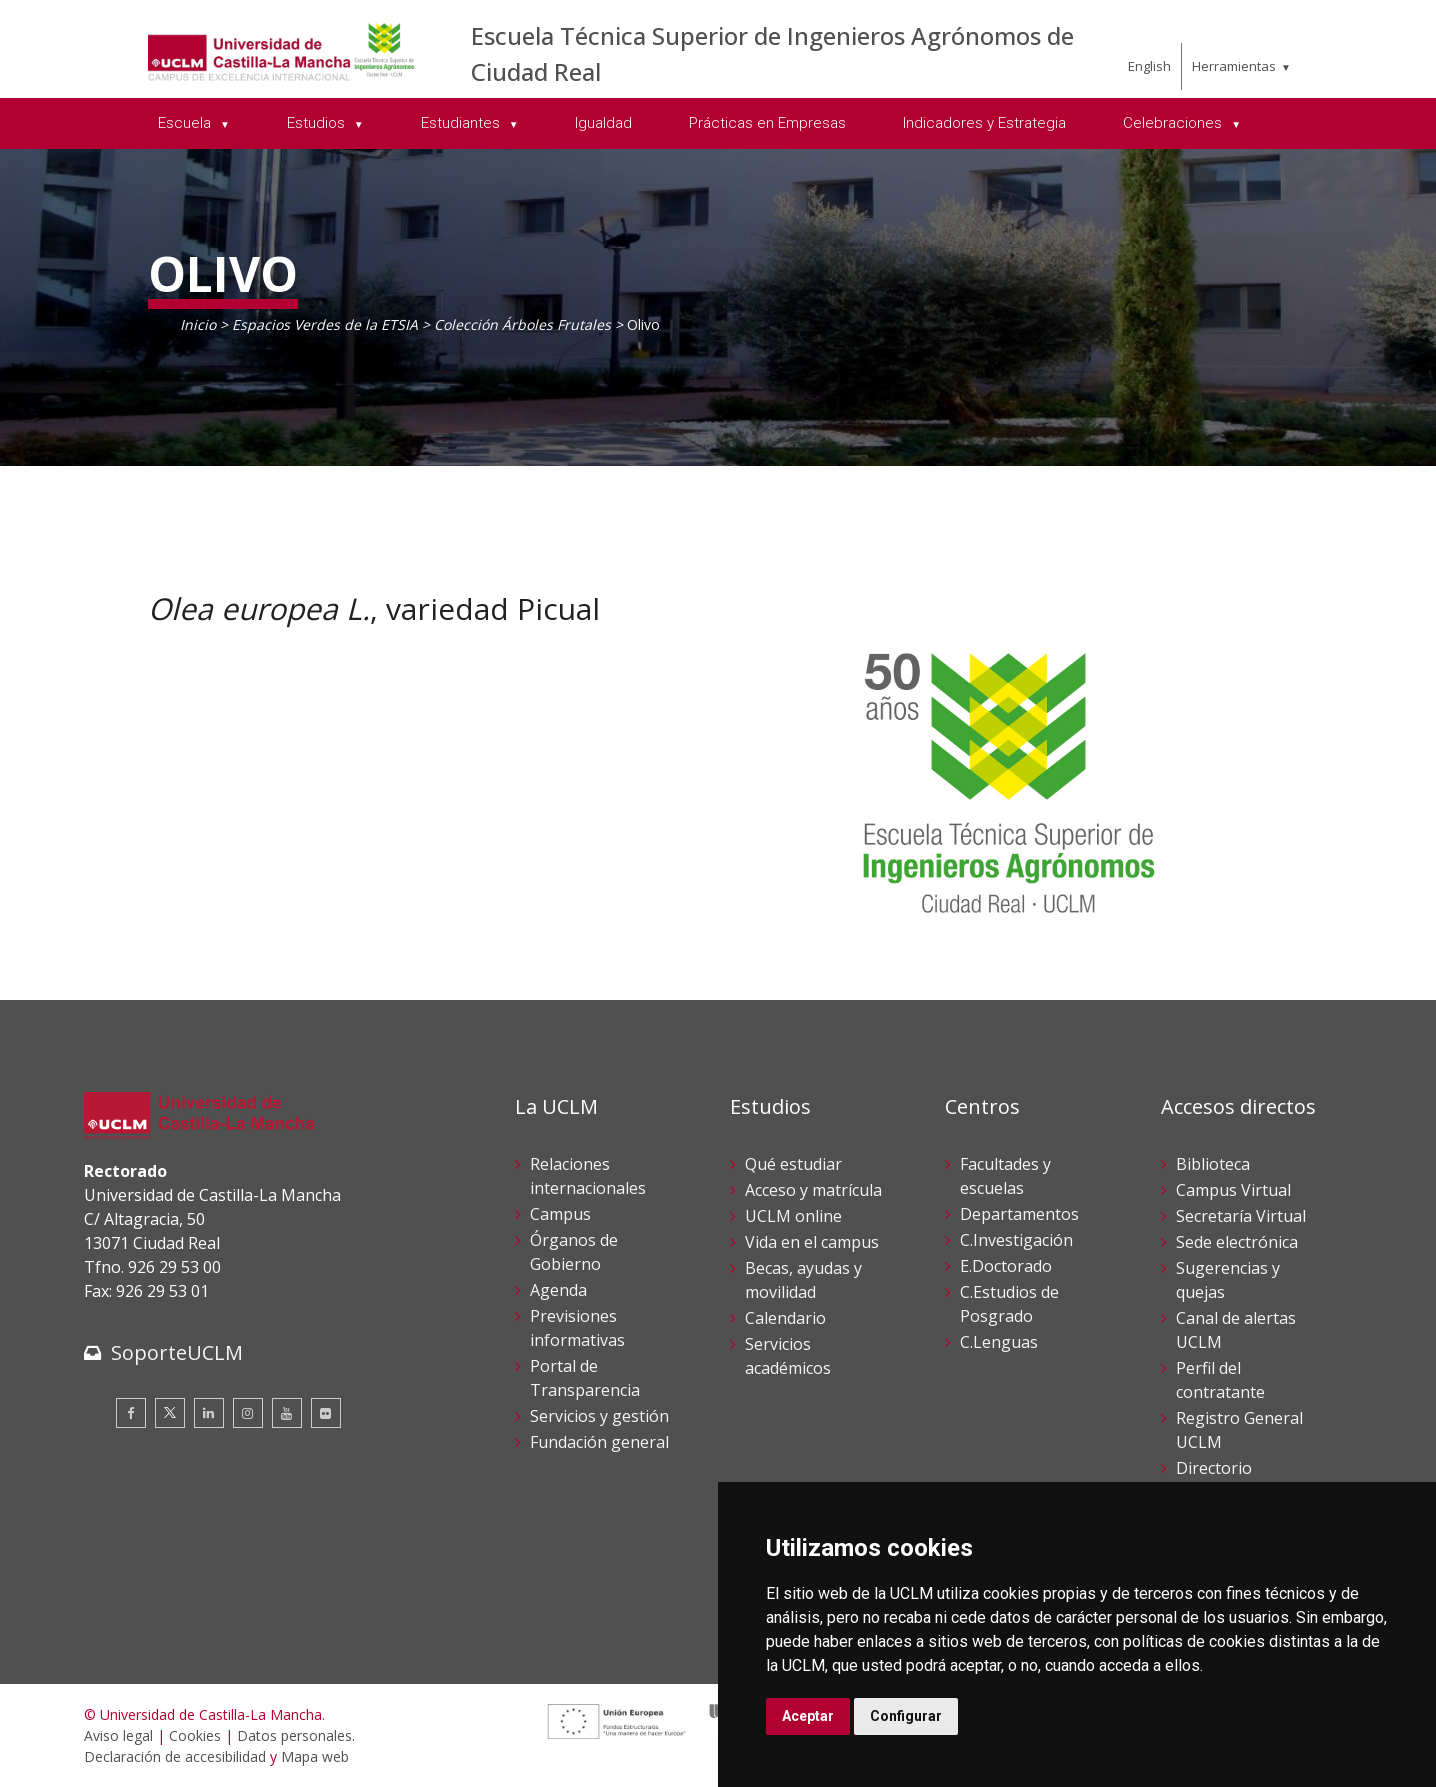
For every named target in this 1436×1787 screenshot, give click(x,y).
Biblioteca (1213, 1164)
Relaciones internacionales (588, 1176)
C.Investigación (1016, 1240)
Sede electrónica (1237, 1242)
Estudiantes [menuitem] (462, 123)
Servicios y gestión (599, 1416)
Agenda (558, 1290)
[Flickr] (326, 1413)
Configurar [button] (906, 1716)
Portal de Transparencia (585, 1378)
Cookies (195, 1735)
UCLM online (793, 1216)
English (1149, 66)
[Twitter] (170, 1413)
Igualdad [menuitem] (603, 123)
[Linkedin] (209, 1413)
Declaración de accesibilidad (175, 1756)
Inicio (198, 324)
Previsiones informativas (577, 1328)
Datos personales (294, 1735)
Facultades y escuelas (1005, 1176)
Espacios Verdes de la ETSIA (325, 324)
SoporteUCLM (177, 1352)
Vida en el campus (812, 1242)
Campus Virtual (1233, 1190)
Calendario (785, 1318)
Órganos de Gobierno (574, 1252)
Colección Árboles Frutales (522, 324)
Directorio (1214, 1468)
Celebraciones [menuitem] (1174, 123)
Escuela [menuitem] (186, 123)
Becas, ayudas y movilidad (803, 1280)
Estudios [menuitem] (318, 123)
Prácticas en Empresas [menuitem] (767, 123)
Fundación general (599, 1442)
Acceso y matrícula (813, 1190)
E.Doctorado (1006, 1266)
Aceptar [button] (808, 1716)
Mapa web (315, 1756)
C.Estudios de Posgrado (1009, 1304)
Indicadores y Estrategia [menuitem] (984, 123)
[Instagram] (248, 1413)
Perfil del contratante (1220, 1380)
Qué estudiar (793, 1164)
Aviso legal (118, 1735)
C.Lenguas (999, 1342)
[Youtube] (287, 1413)
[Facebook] (131, 1413)
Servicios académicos (788, 1356)
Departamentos (1019, 1214)
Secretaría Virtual (1241, 1216)
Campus (560, 1214)
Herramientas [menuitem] (1234, 66)
